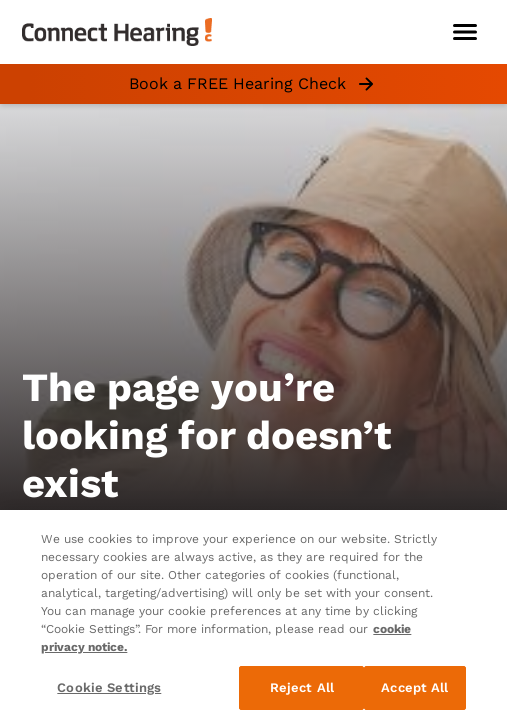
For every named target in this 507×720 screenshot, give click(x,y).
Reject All (302, 687)
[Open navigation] (465, 32)
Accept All (414, 687)
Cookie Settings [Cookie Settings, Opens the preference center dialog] (109, 687)
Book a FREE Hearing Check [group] (253, 84)
